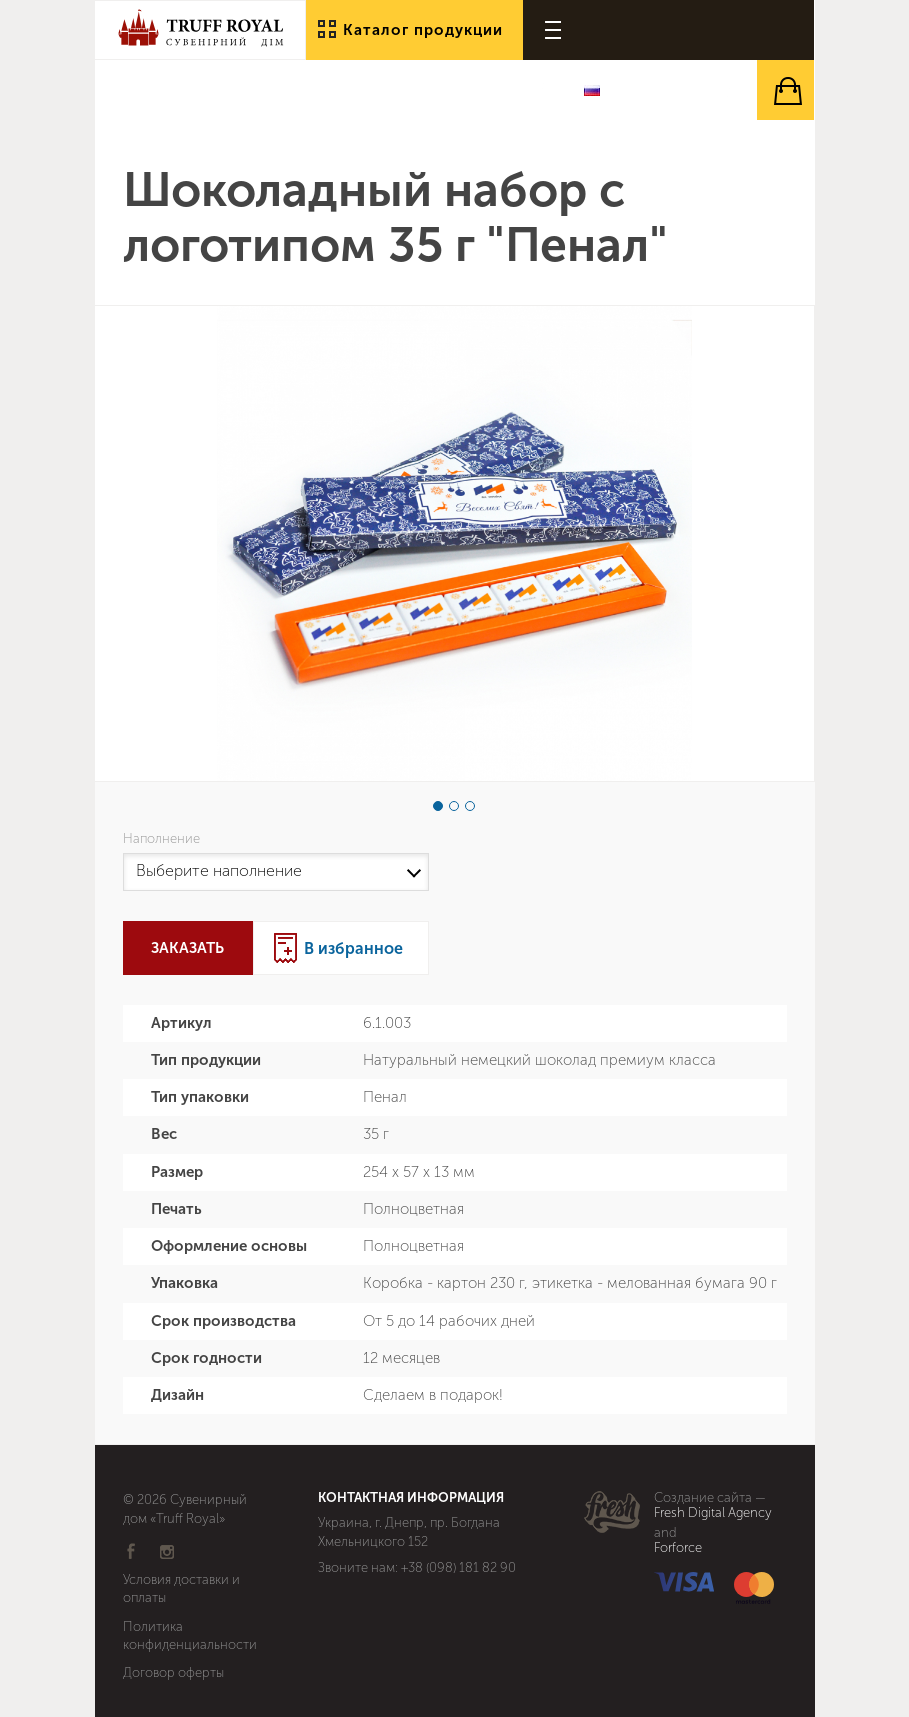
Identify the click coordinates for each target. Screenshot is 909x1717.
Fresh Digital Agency (713, 1513)
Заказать (187, 948)
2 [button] (454, 806)
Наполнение (164, 839)
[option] (454, 543)
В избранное (353, 948)
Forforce (678, 1548)
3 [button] (470, 806)
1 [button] (438, 806)
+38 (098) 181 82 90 (458, 1567)
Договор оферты (173, 1672)
